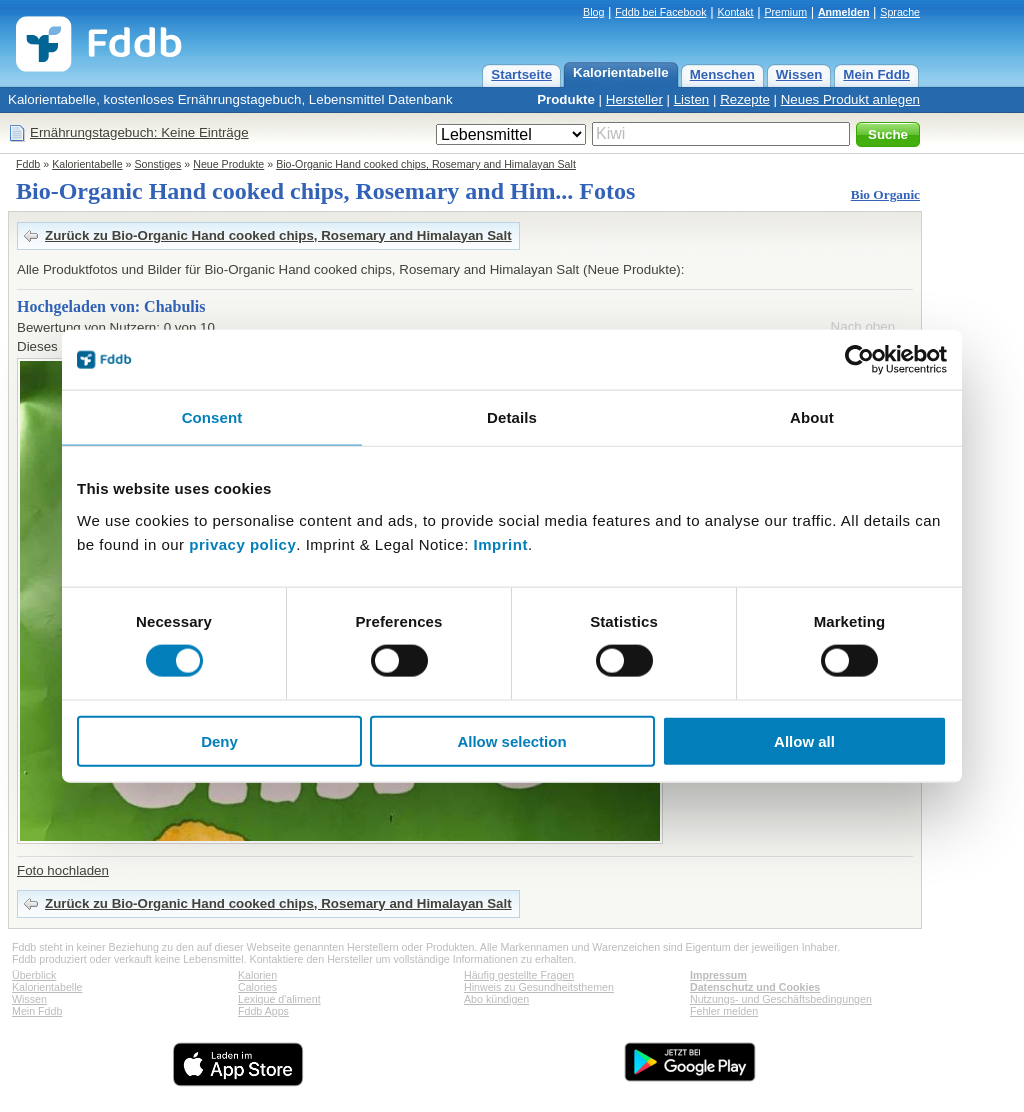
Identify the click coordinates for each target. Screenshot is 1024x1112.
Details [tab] (512, 417)
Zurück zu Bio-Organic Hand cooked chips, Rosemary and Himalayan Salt (278, 235)
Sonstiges (158, 164)
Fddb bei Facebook (660, 12)
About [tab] (812, 417)
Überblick (34, 975)
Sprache (900, 12)
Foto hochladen (63, 870)
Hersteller (634, 99)
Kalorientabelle (621, 72)
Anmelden (844, 12)
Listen (692, 99)
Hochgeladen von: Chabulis (111, 306)
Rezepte (745, 99)
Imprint (501, 543)
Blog (593, 12)
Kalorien (257, 975)
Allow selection (511, 740)
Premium (785, 12)
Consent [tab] (212, 417)
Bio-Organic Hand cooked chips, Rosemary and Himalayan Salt (426, 164)
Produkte (566, 99)
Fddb (28, 164)
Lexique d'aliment (279, 999)
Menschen (722, 74)
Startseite (521, 74)
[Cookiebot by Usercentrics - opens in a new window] (859, 360)
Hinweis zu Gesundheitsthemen (539, 987)
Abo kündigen (496, 999)
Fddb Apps (263, 1011)
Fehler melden (724, 1011)
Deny (219, 740)
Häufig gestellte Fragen (519, 975)
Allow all (804, 740)
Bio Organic (885, 194)
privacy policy (242, 543)
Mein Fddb (876, 74)
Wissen (799, 74)
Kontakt (735, 12)
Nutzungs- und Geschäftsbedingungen (781, 999)
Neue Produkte (228, 164)
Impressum (718, 975)
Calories (257, 987)
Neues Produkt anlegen (850, 99)
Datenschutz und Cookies (755, 987)
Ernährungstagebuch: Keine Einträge (139, 132)
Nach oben (863, 326)
